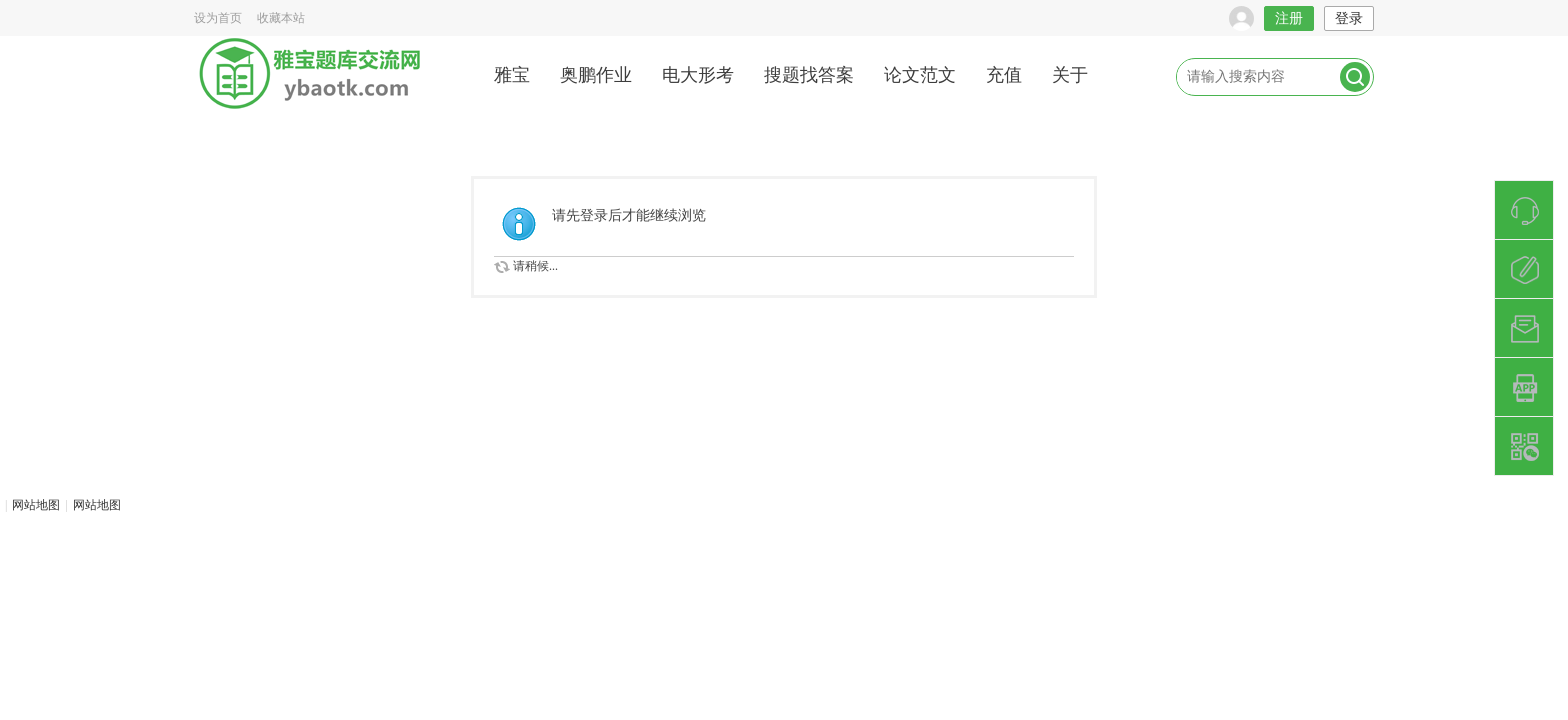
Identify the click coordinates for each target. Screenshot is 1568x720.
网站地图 (36, 505)
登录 (1349, 18)
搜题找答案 (809, 75)
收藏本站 (281, 18)
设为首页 (218, 18)
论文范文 (920, 75)
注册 (1289, 18)
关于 (1070, 75)
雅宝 (512, 75)
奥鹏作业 (596, 75)
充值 (1004, 75)
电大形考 (698, 75)
